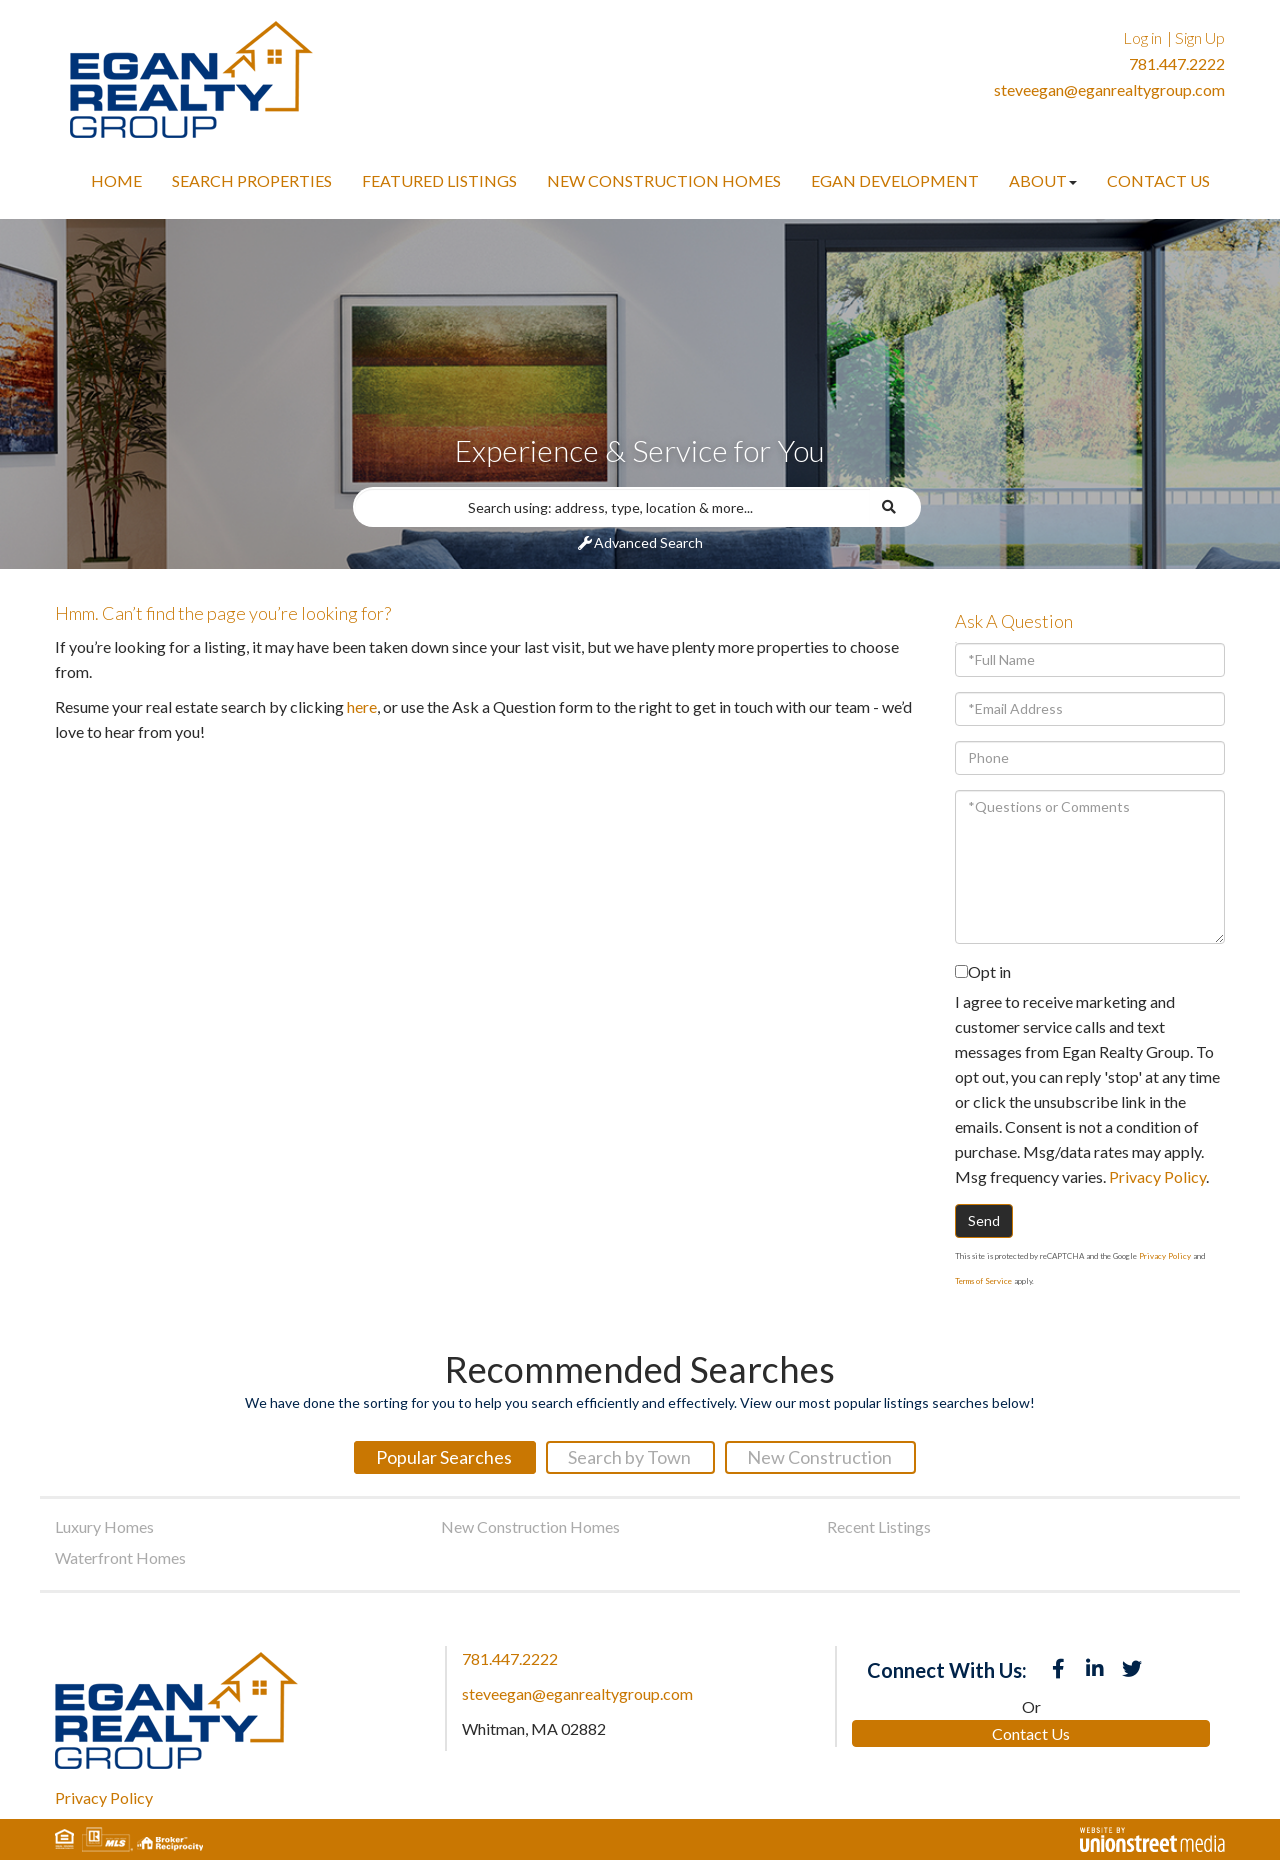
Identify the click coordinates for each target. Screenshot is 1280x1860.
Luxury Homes (104, 1526)
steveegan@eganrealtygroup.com (1109, 89)
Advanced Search (648, 542)
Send (984, 1220)
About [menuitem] (1043, 180)
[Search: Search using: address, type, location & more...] (612, 507)
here (362, 706)
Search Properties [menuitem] (252, 180)
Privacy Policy (1157, 1176)
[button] (895, 507)
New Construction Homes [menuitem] (664, 180)
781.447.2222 (1177, 63)
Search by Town (629, 1457)
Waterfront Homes (120, 1557)
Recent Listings (879, 1526)
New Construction (819, 1457)
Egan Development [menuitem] (895, 180)
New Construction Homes (530, 1526)
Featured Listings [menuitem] (439, 180)
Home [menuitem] (116, 180)
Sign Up (1200, 37)
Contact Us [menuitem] (1158, 180)
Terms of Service (983, 1281)
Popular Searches (444, 1457)
